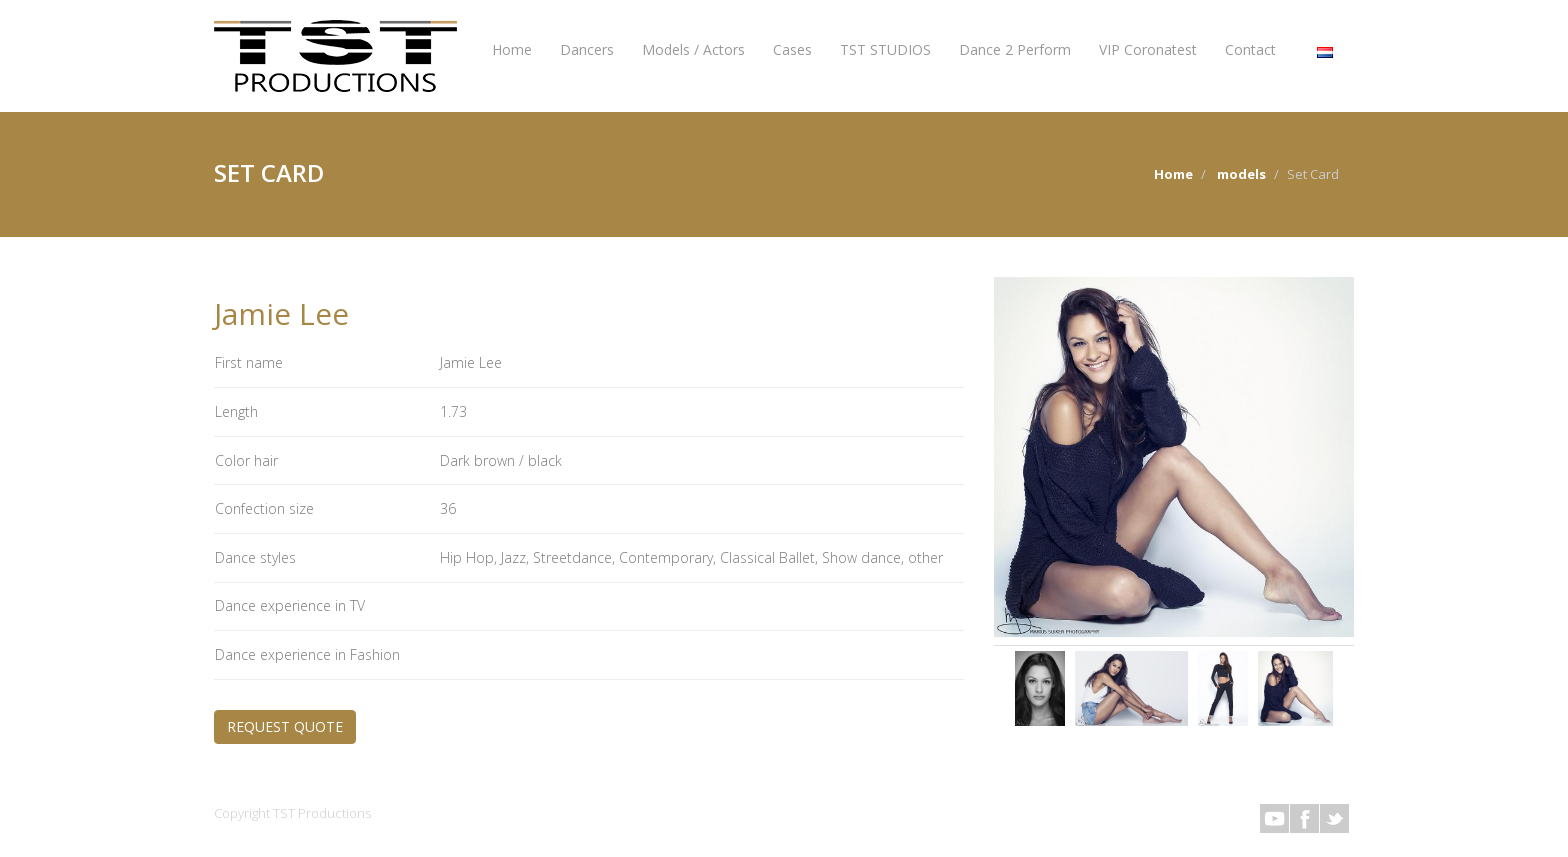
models (1241, 174)
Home (512, 49)
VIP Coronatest (1148, 49)
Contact (1250, 49)
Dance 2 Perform (1015, 49)
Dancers (587, 49)
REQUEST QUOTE (285, 726)
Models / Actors (693, 49)
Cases (792, 49)
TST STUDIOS (885, 49)
